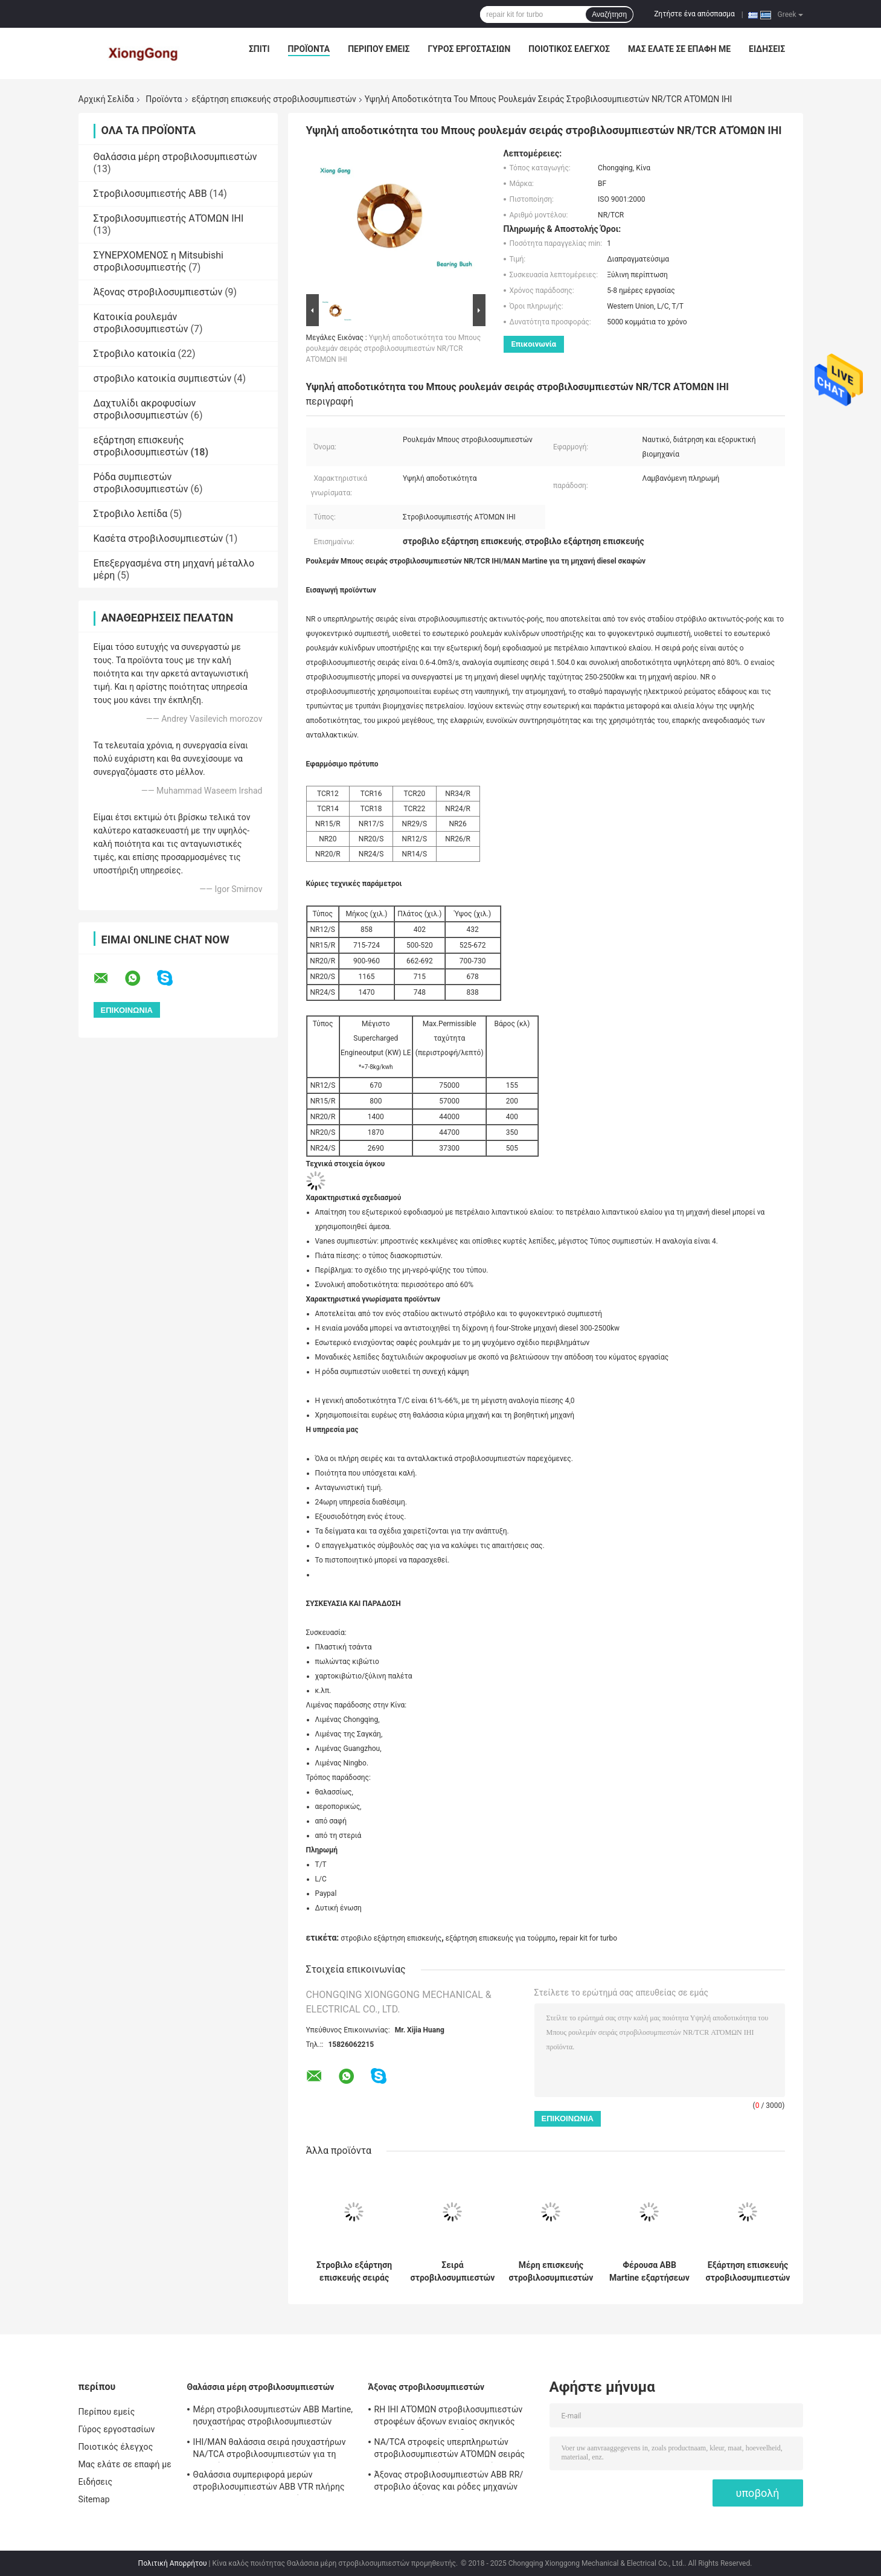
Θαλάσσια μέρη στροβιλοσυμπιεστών (175, 156)
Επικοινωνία (534, 343)
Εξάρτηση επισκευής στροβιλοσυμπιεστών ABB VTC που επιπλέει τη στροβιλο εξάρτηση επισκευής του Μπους (748, 2271)
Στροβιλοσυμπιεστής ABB (150, 193)
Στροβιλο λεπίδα (131, 513)
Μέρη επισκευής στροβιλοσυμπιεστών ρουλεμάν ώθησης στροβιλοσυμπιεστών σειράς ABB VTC (551, 2271)
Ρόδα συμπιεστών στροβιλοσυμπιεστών (141, 483)
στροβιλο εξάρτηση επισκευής (391, 1938)
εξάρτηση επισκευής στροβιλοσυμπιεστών (274, 99)
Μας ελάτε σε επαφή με (679, 49)
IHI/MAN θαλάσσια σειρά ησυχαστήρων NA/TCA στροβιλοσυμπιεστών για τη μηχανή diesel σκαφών (269, 2449)
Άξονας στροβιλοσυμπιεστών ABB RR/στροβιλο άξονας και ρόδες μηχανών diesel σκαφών (449, 2482)
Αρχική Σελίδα (106, 99)
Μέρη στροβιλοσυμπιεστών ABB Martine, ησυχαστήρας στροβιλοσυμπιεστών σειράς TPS (273, 2417)
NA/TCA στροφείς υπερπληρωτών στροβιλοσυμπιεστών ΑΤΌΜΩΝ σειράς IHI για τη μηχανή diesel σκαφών (449, 2449)
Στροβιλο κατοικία (135, 353)
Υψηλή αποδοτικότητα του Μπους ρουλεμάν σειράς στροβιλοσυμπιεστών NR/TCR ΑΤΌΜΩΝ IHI (393, 348)
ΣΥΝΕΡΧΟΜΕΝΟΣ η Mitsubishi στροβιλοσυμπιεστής (158, 261)
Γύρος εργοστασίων (469, 49)
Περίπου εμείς (378, 49)
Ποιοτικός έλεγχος (569, 49)
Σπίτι (259, 49)
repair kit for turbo (588, 1938)
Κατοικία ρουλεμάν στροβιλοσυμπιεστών (141, 323)
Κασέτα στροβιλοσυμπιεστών (158, 538)
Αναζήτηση (609, 14)
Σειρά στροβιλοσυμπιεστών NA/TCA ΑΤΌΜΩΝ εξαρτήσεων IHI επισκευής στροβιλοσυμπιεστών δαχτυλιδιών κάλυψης (453, 2271)
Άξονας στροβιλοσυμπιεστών (158, 292)
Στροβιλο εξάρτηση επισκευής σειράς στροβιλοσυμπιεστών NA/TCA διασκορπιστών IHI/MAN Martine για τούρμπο (354, 2271)
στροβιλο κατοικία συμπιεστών (163, 378)
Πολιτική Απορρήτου (172, 2563)
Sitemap (94, 2499)
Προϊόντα (309, 49)
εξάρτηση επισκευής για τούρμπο (501, 1938)
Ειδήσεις (767, 49)
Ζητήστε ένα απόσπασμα (694, 14)
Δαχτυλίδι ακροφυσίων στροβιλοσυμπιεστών (145, 409)
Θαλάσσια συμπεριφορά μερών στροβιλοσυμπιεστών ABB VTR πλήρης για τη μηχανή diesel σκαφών (269, 2482)
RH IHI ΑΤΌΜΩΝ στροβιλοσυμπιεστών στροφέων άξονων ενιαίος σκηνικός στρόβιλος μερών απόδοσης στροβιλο (448, 2417)
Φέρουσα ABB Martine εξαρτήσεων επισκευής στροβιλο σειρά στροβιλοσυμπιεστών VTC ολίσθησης (649, 2271)
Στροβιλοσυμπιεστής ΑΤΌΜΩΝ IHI (169, 218)
